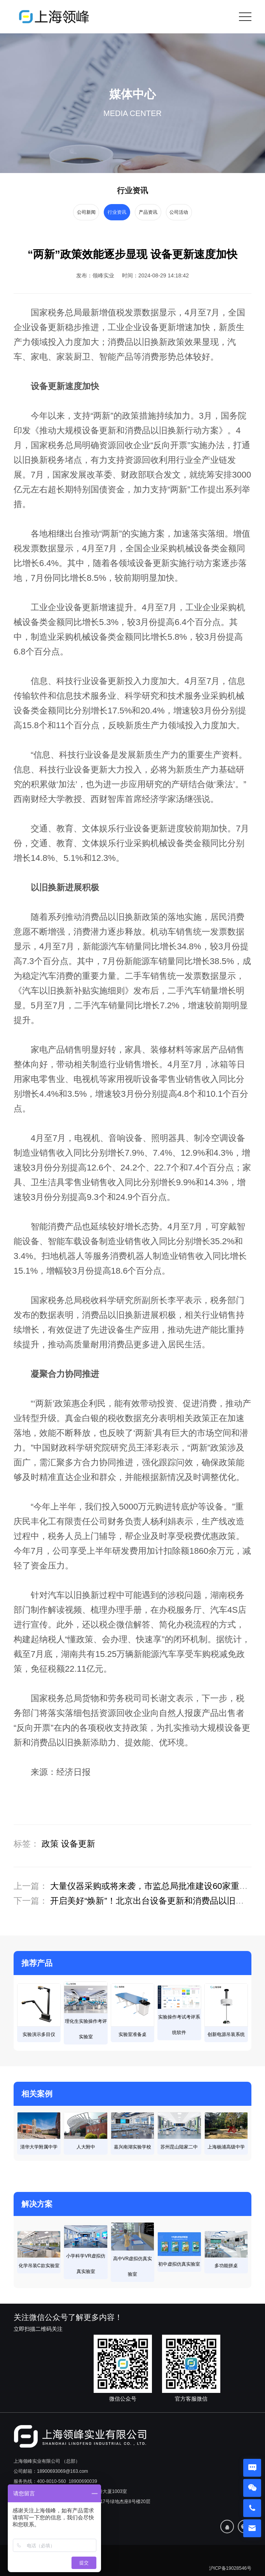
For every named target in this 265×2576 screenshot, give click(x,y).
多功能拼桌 (226, 2265)
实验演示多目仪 (39, 2034)
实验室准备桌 (132, 2034)
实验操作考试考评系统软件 (179, 2024)
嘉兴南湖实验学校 (132, 2147)
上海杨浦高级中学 (226, 2147)
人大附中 (86, 2147)
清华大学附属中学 (39, 2147)
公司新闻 (84, 212)
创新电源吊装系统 (226, 2034)
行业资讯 (116, 212)
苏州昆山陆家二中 (179, 2147)
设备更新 (78, 1844)
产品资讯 (148, 212)
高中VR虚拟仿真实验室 (132, 2266)
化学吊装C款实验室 (39, 2265)
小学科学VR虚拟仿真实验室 (85, 2263)
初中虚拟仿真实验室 (179, 2264)
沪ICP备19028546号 (230, 2568)
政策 (50, 1844)
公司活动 (180, 212)
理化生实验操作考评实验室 (86, 2029)
